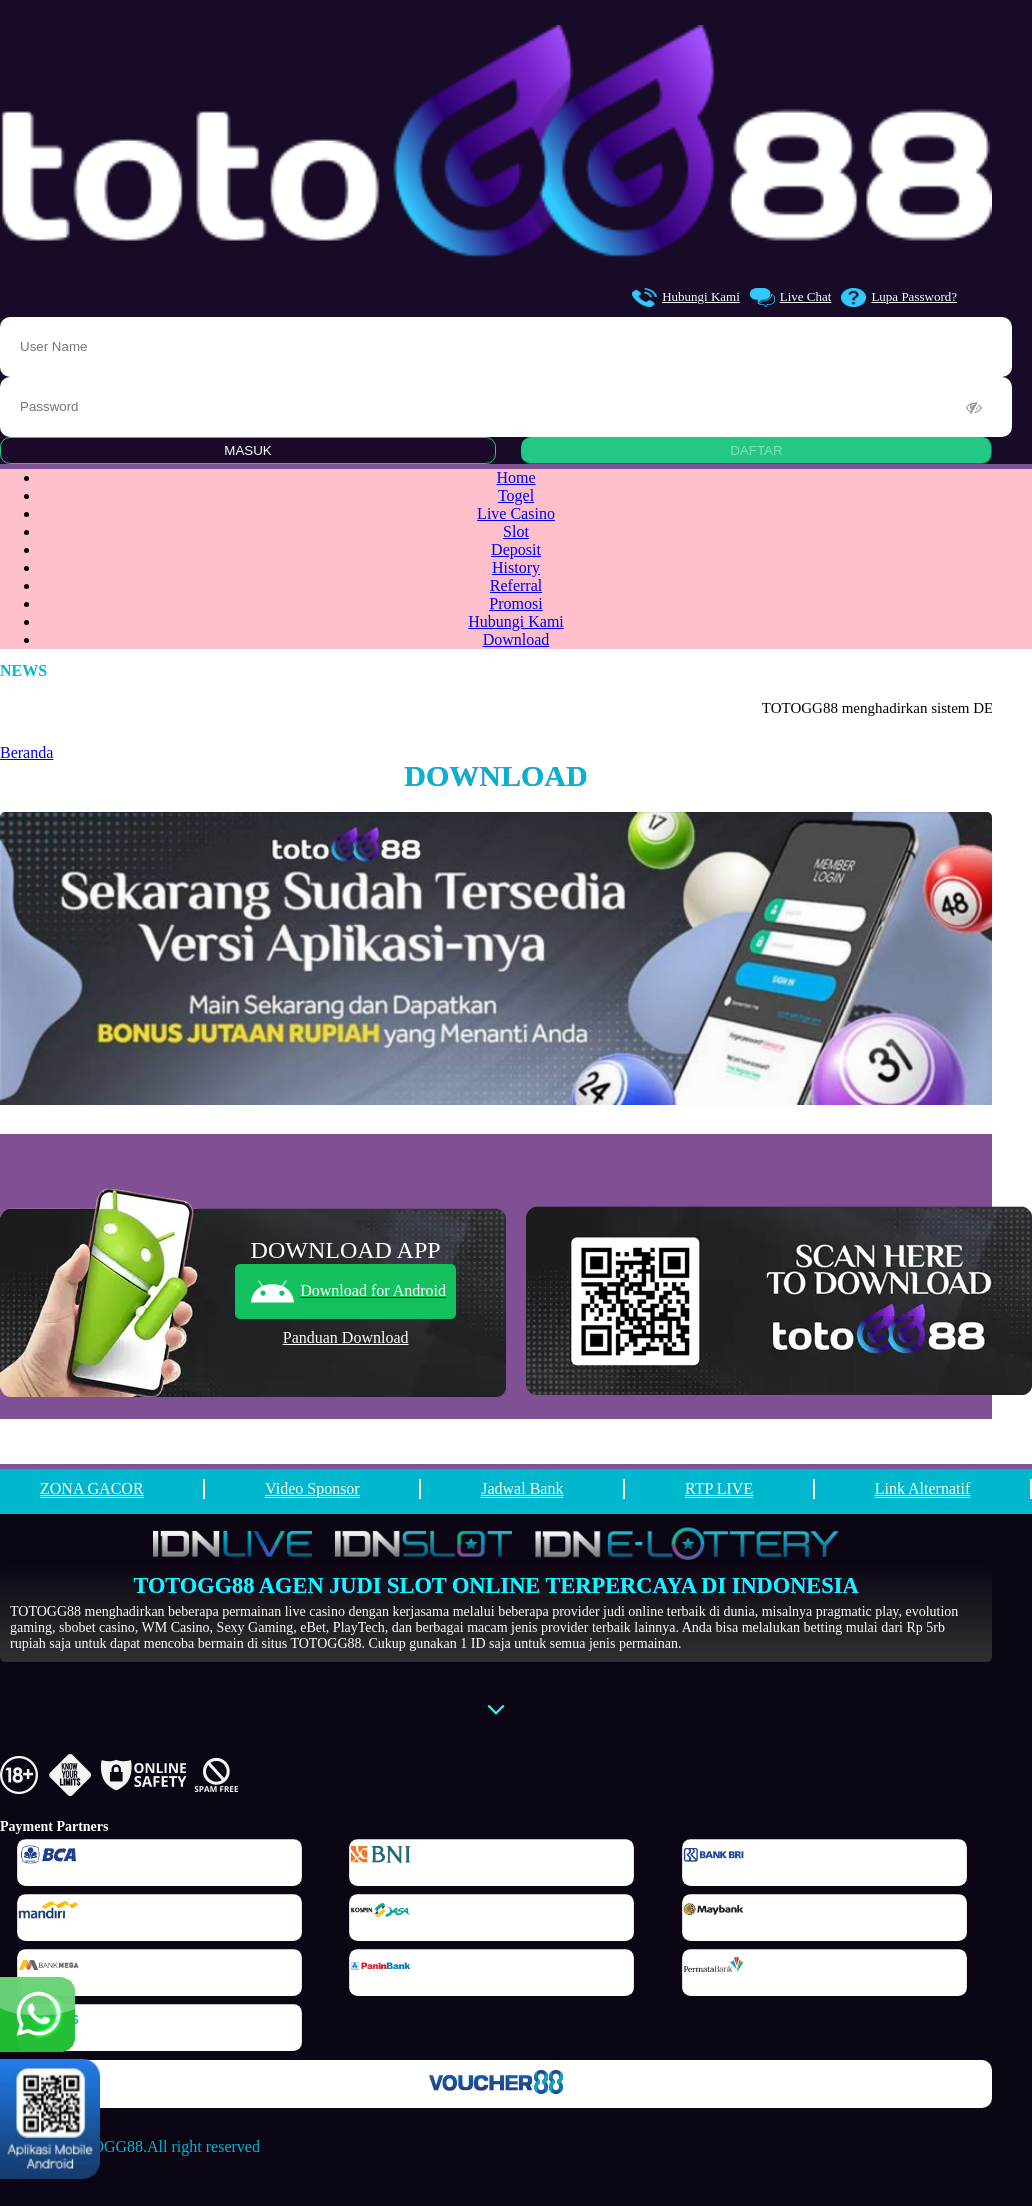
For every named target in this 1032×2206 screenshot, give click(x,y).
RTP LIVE (719, 1488)
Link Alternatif (923, 1488)
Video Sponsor (312, 1488)
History (516, 567)
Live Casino (516, 513)
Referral (516, 585)
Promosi (515, 603)
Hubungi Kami (686, 297)
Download (516, 639)
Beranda (26, 752)
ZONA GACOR (92, 1488)
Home (515, 477)
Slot (516, 531)
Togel (516, 495)
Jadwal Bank (522, 1488)
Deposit (516, 549)
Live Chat (791, 297)
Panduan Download (346, 1337)
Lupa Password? (899, 297)
